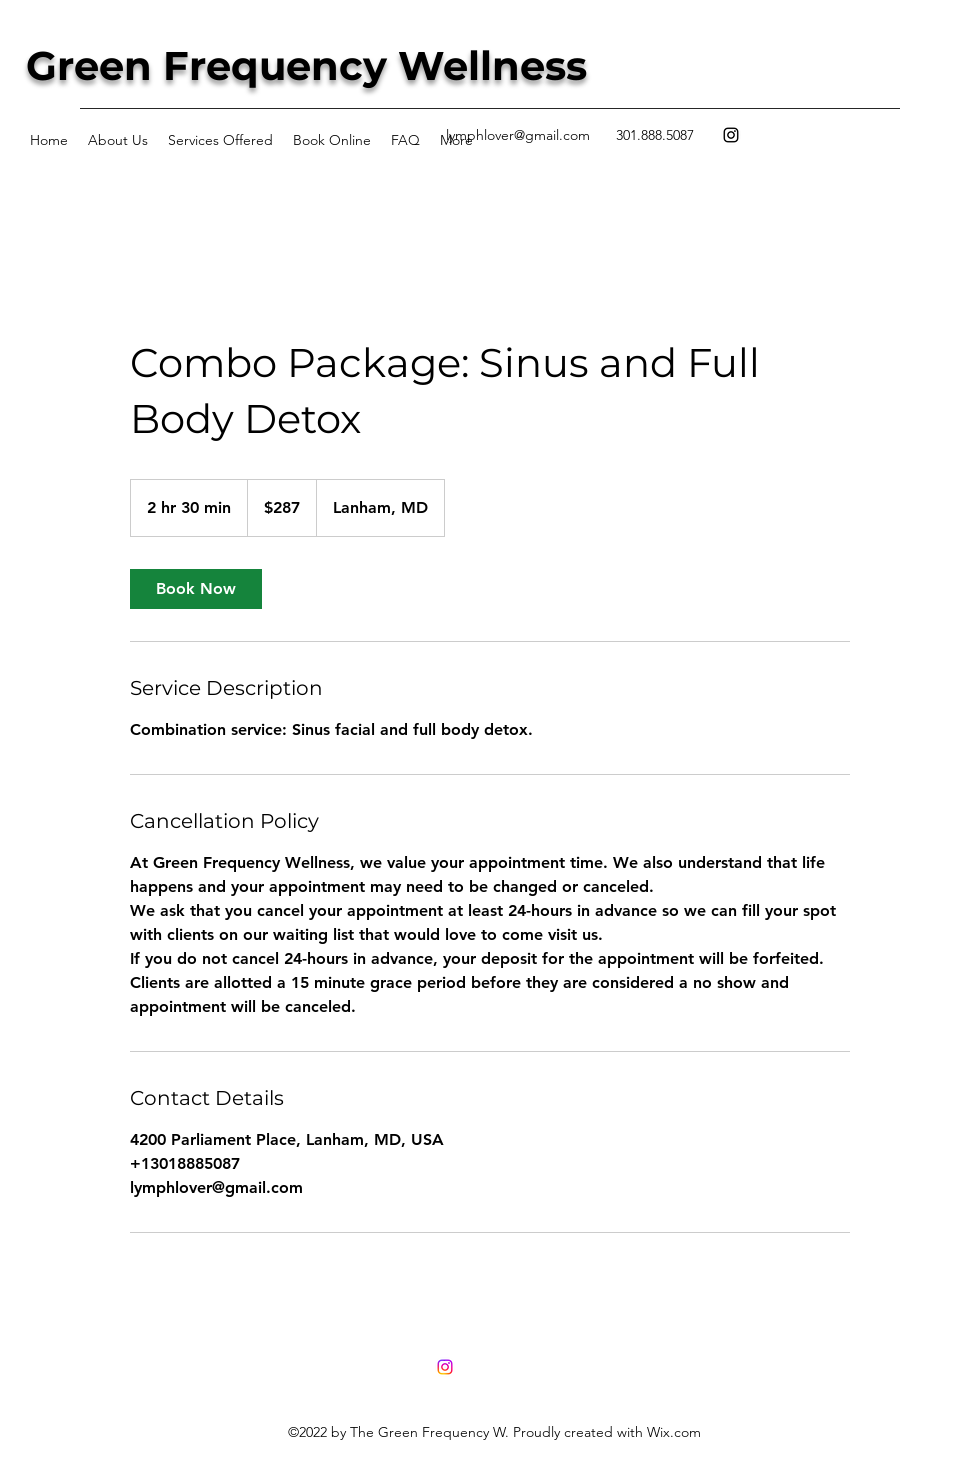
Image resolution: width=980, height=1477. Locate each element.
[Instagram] (731, 135)
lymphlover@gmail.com (518, 135)
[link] (196, 589)
